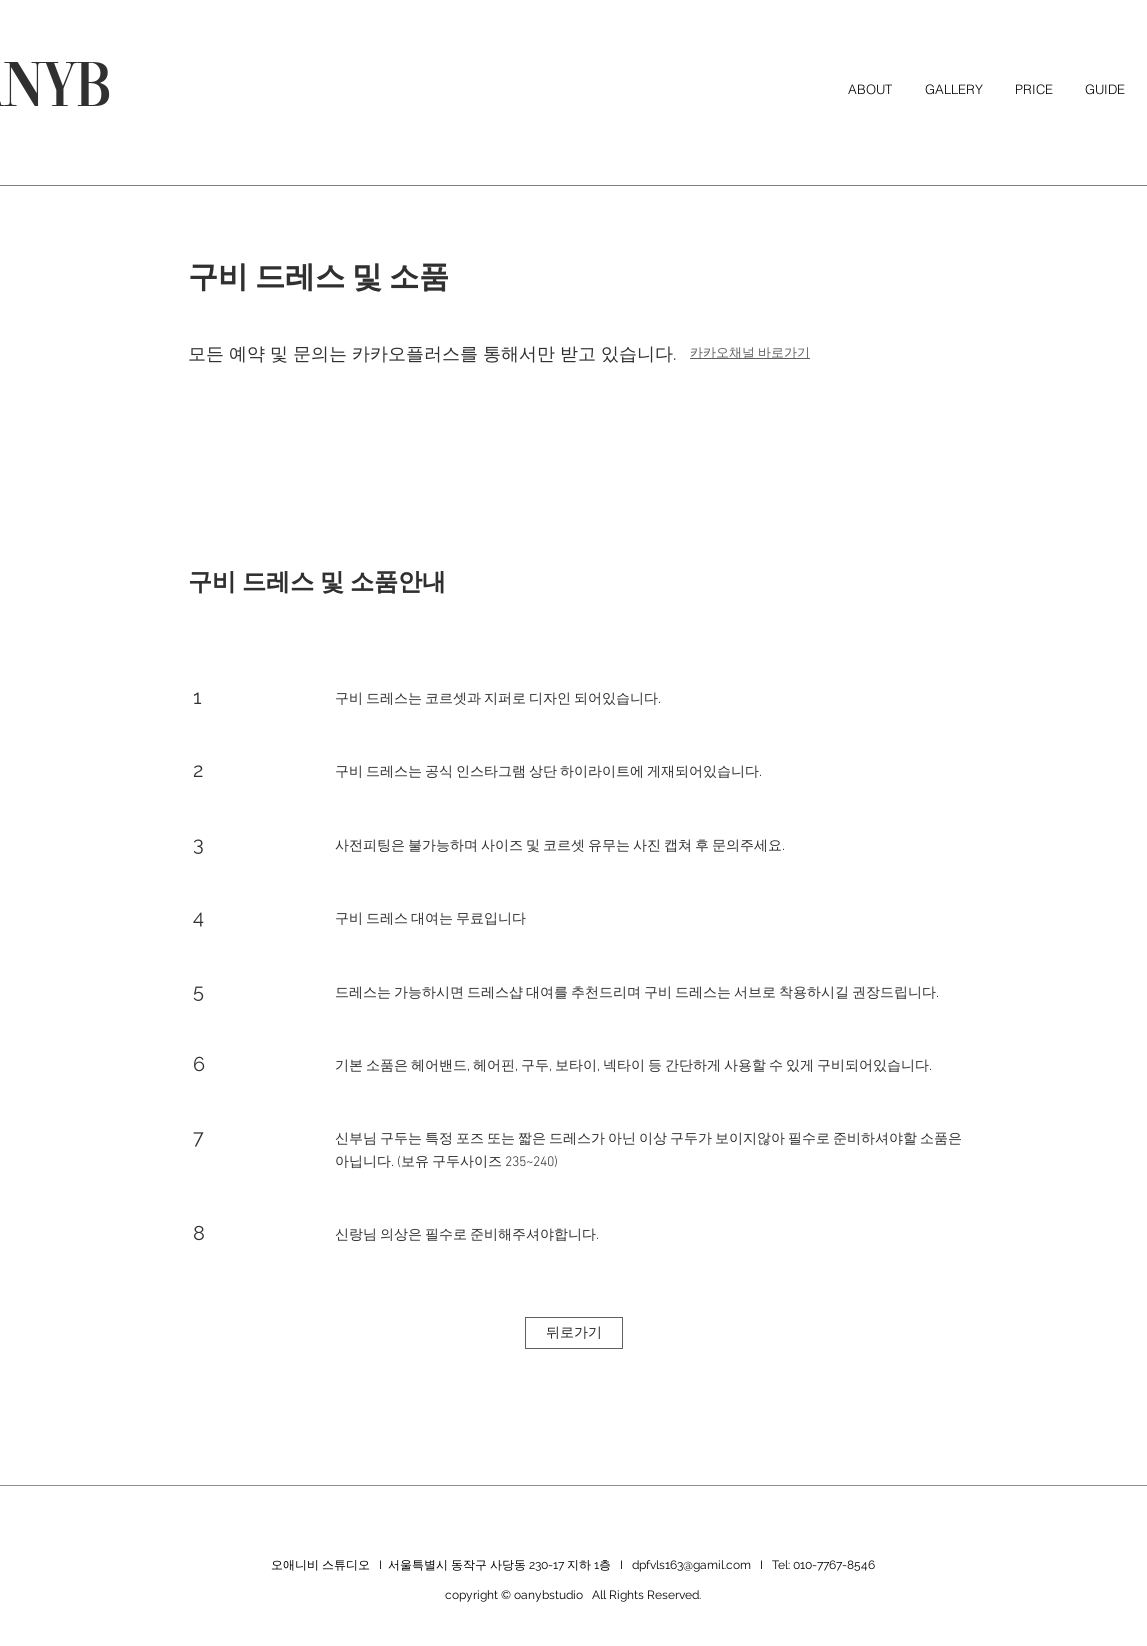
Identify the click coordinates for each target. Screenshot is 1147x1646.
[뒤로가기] (574, 1333)
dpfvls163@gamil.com (691, 1565)
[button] (1105, 89)
